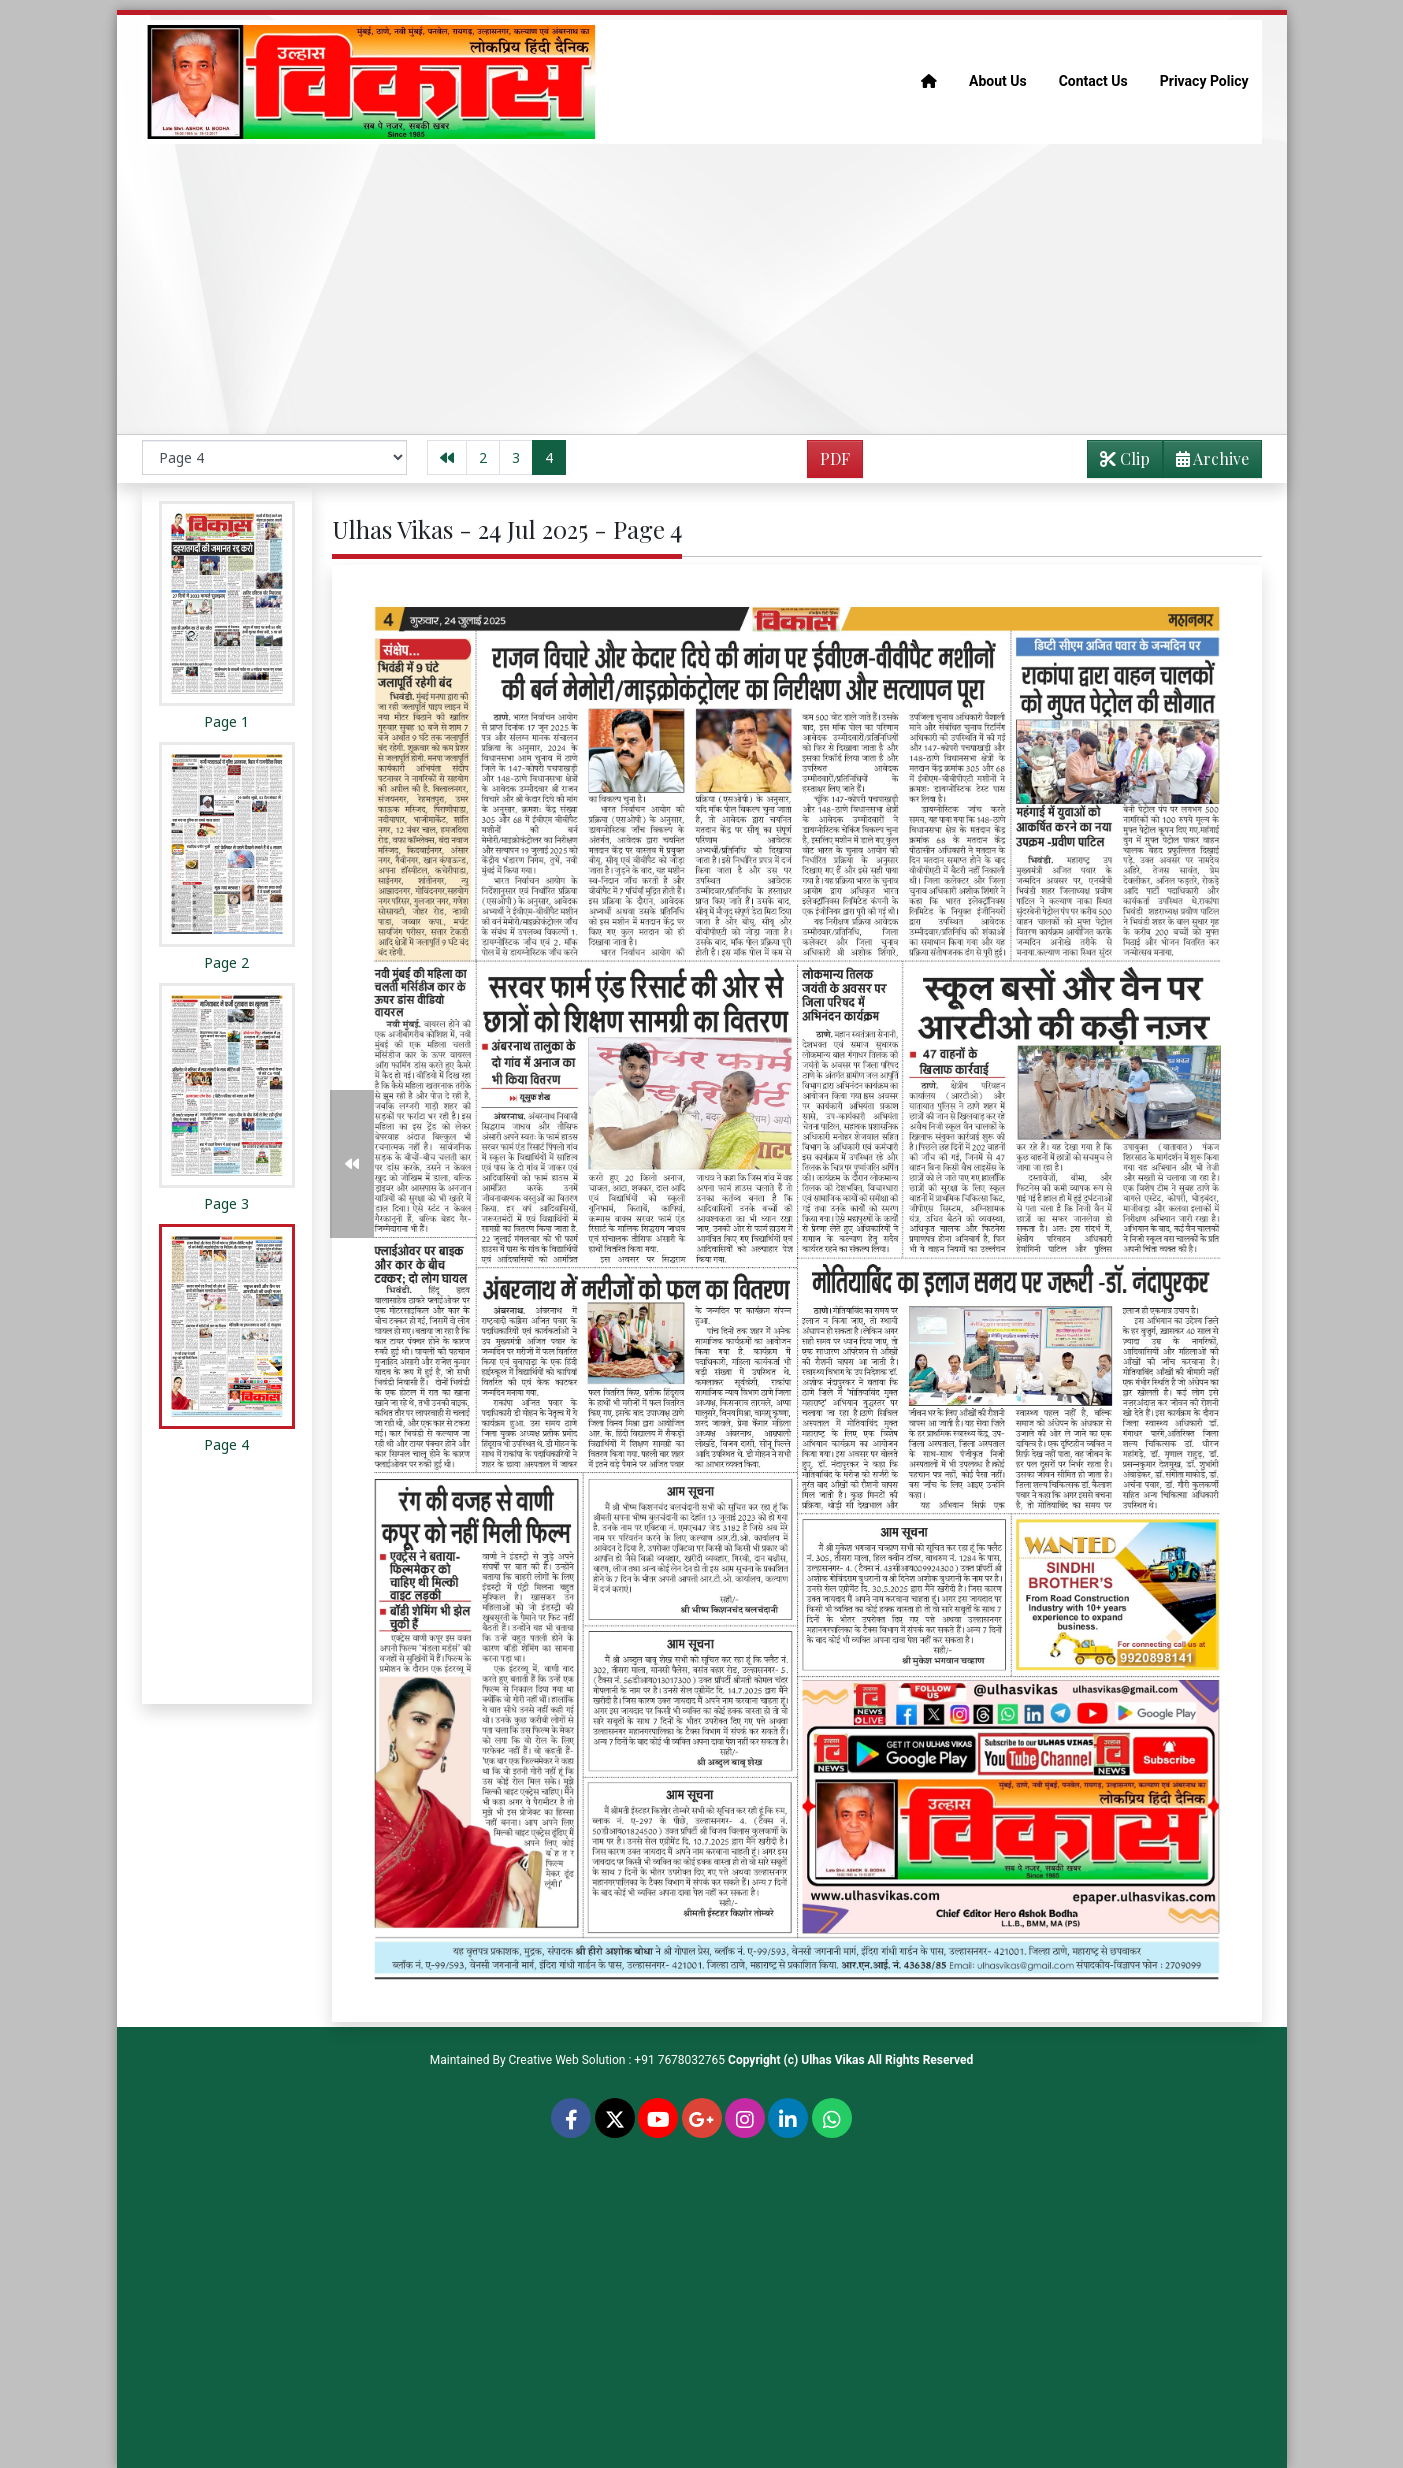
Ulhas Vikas (832, 2060)
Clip (1125, 458)
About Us (998, 81)
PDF (835, 458)
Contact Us (1093, 81)
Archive (1206, 462)
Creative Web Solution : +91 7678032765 (617, 2060)
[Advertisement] (702, 289)
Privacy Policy (1204, 81)
